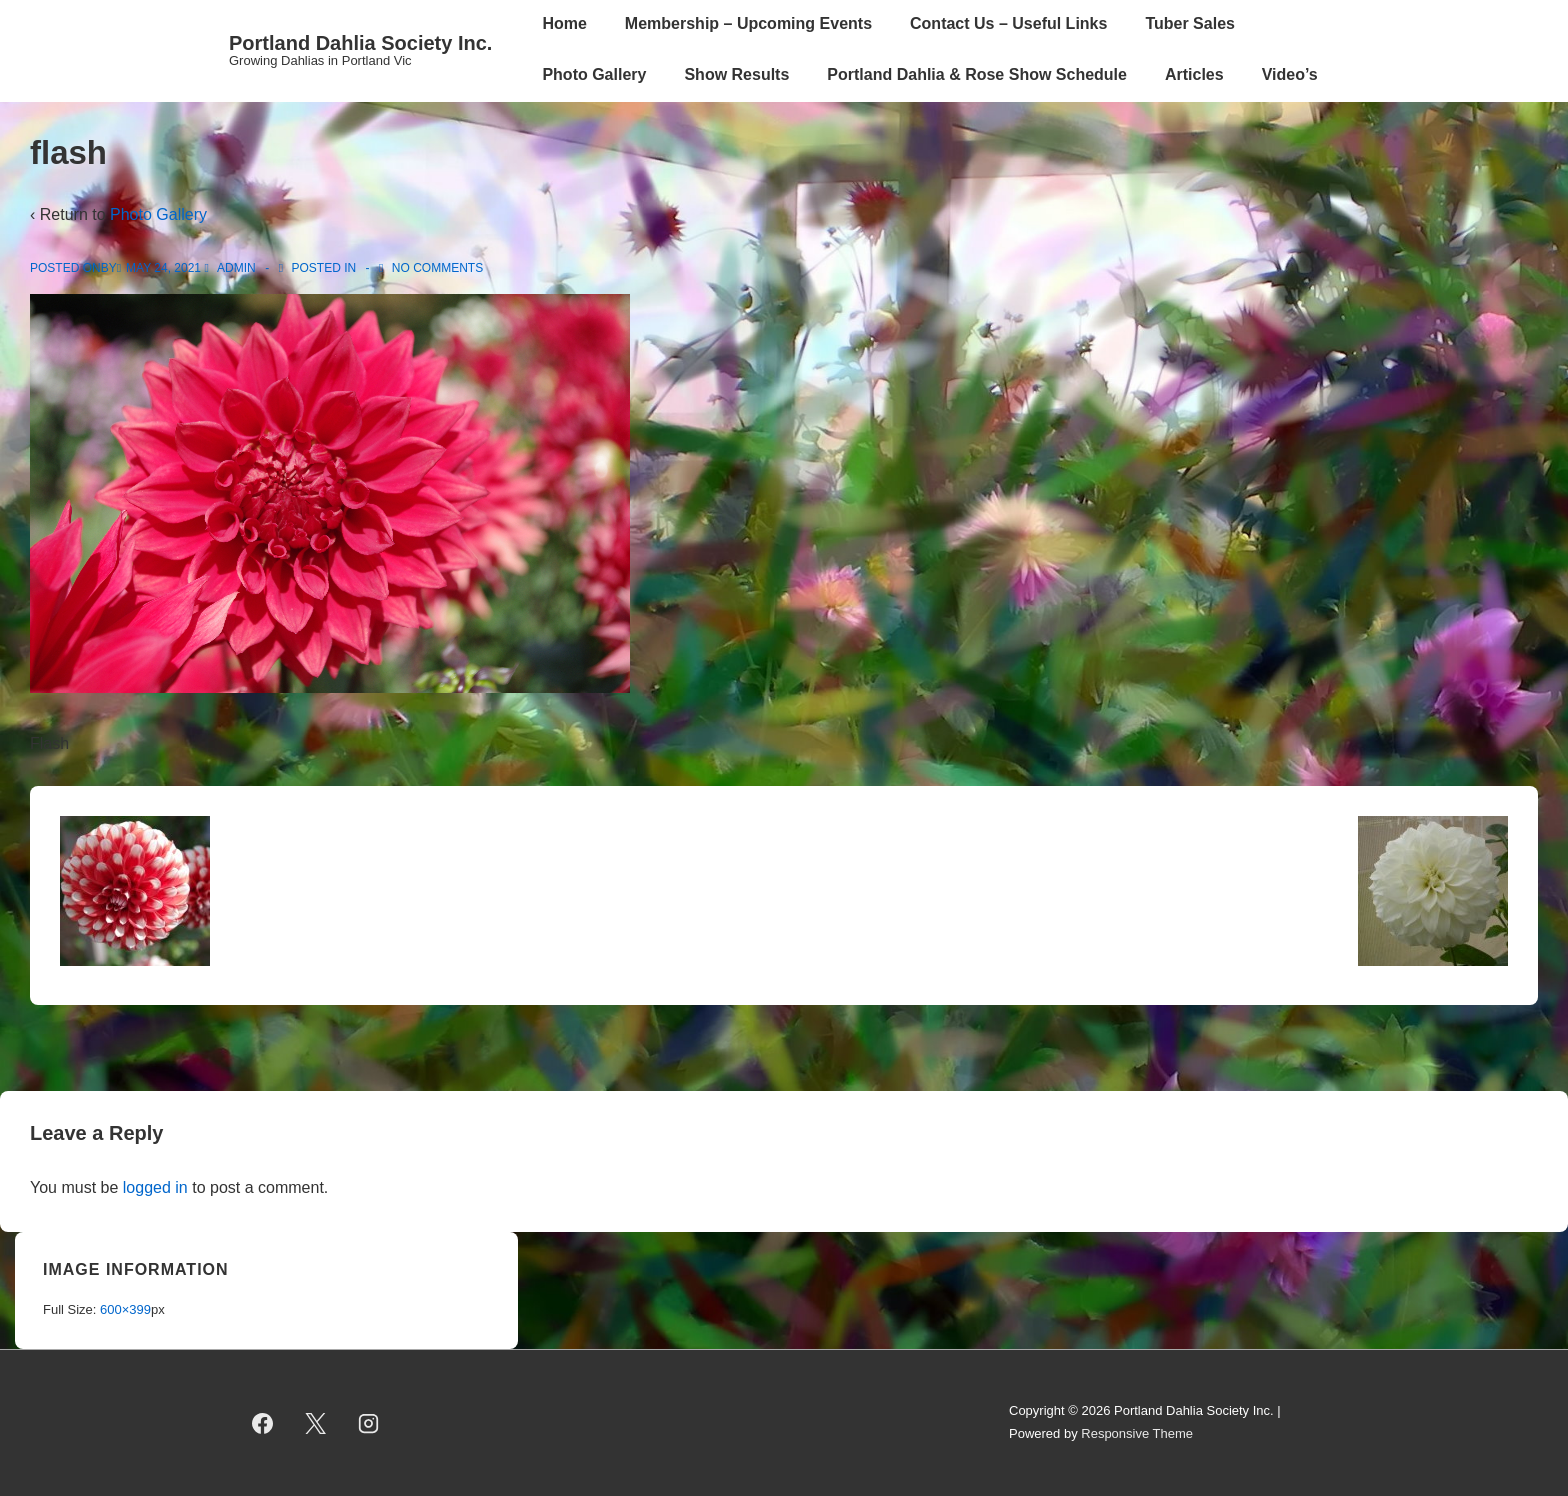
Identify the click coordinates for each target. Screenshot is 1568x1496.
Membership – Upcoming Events (748, 23)
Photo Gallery (594, 74)
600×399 (125, 1309)
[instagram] (369, 1423)
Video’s (1290, 74)
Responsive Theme (1137, 1433)
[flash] (163, 268)
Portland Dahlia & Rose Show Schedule (977, 74)
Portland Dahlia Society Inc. (360, 43)
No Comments (437, 268)
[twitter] (316, 1423)
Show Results (736, 74)
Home (564, 23)
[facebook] (263, 1423)
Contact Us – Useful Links (1008, 23)
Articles (1194, 74)
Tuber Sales (1190, 23)
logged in (155, 1187)
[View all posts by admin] (231, 268)
